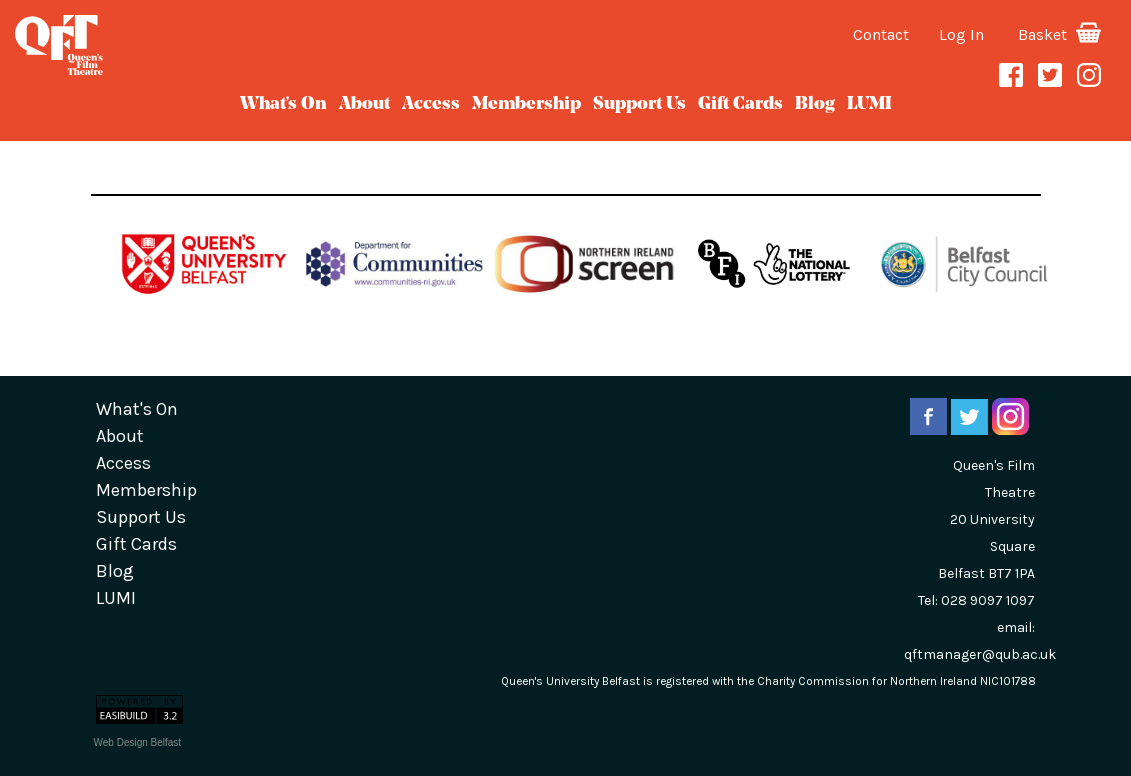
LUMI (869, 104)
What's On (283, 104)
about (364, 104)
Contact (881, 34)
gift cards (740, 104)
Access (431, 104)
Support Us (639, 104)
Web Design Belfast (138, 742)
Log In (961, 34)
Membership (526, 104)
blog (815, 104)
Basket (1059, 34)
